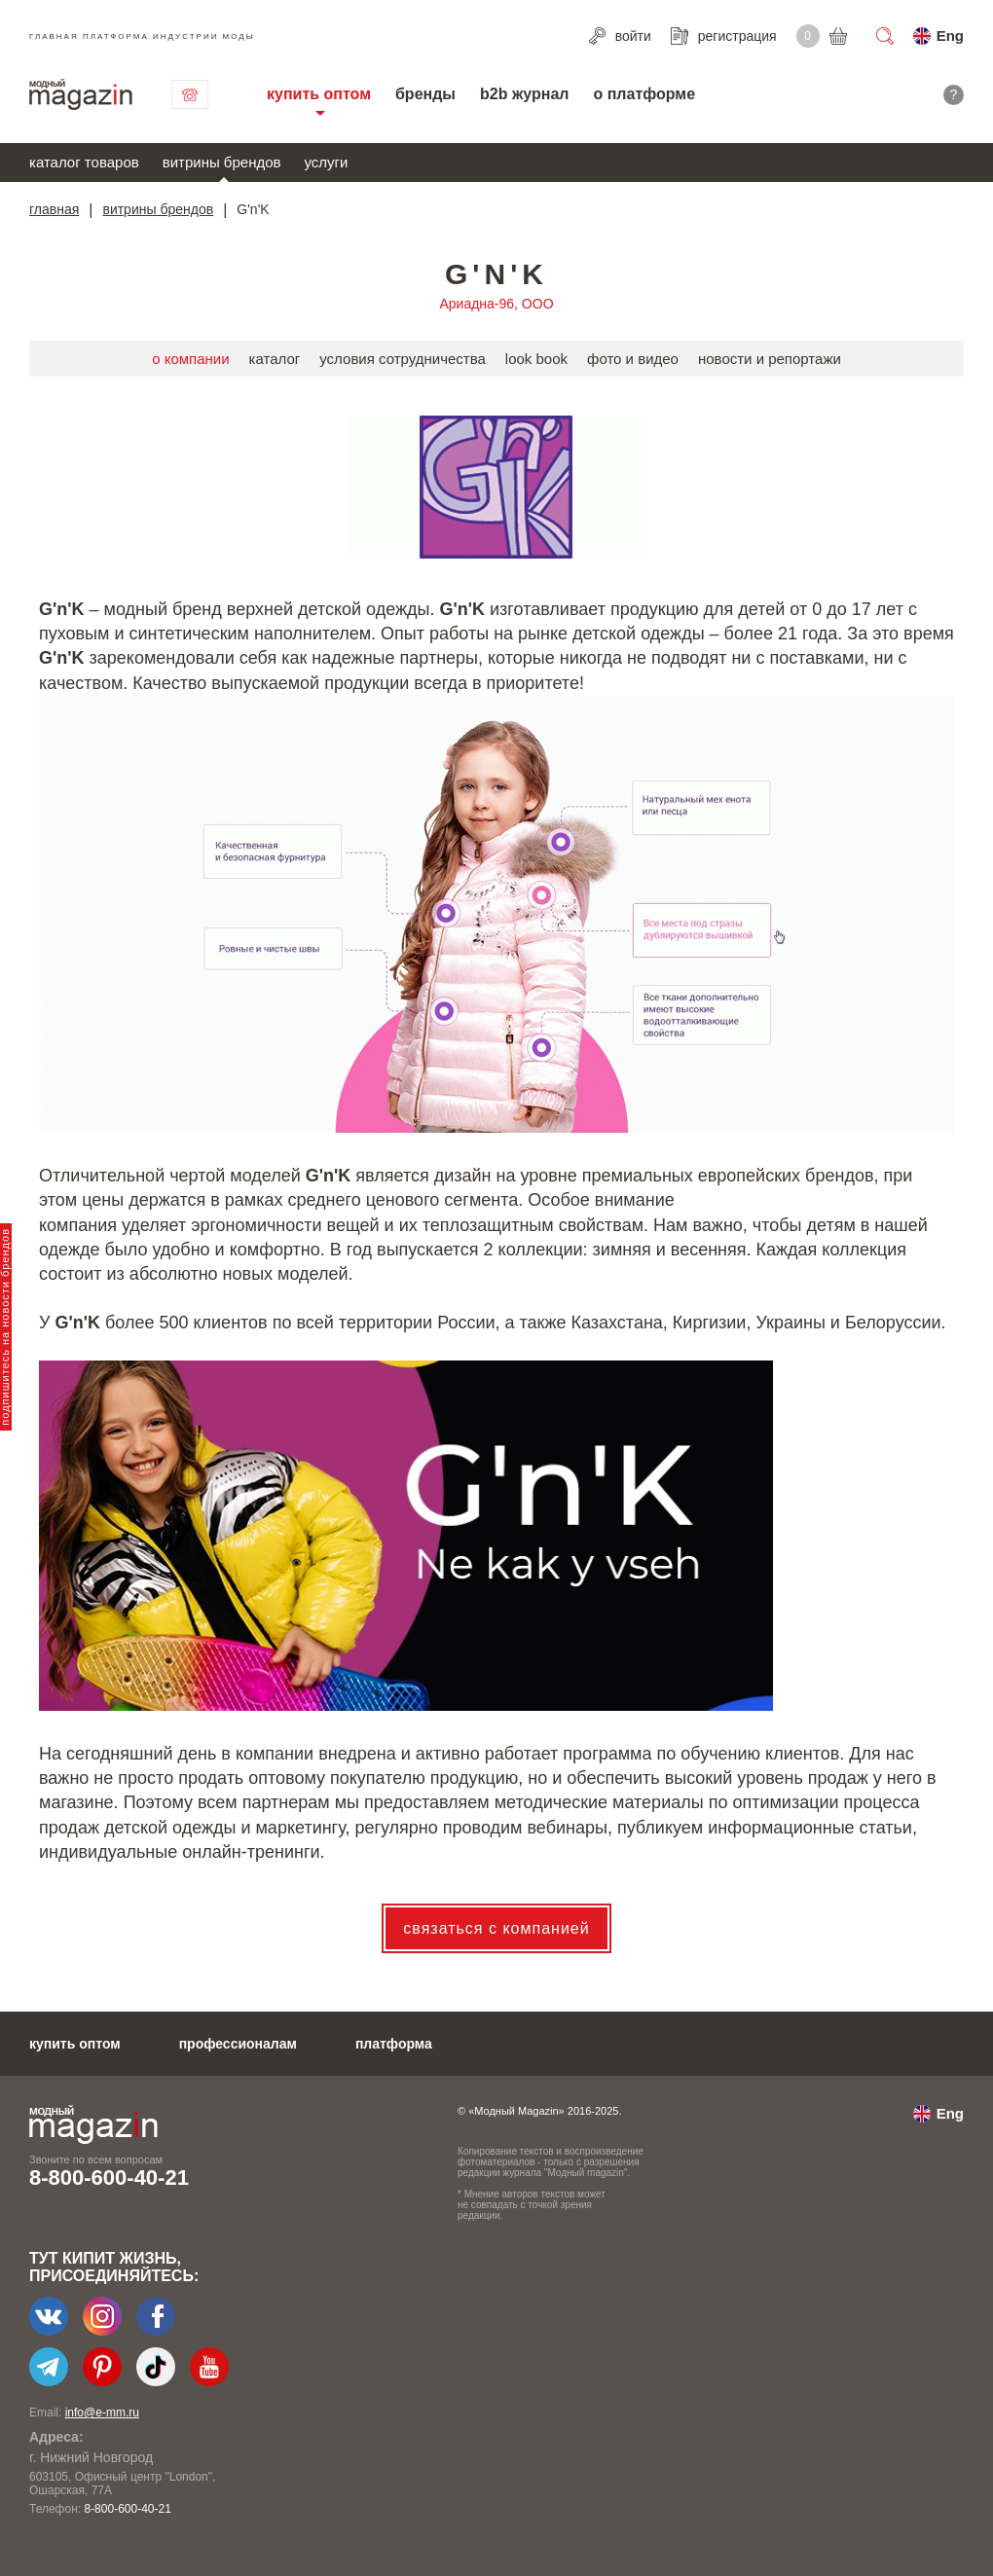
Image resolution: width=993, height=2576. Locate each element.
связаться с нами (189, 94)
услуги (327, 162)
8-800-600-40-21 (109, 2177)
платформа (393, 2043)
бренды (425, 94)
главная (54, 209)
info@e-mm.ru (102, 2412)
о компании (190, 358)
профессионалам (238, 2043)
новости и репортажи (769, 358)
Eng (950, 35)
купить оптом (319, 94)
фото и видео (633, 358)
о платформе (644, 94)
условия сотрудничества (402, 358)
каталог (275, 358)
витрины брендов (222, 162)
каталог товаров (84, 162)
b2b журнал (524, 94)
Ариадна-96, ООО (496, 303)
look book (536, 358)
